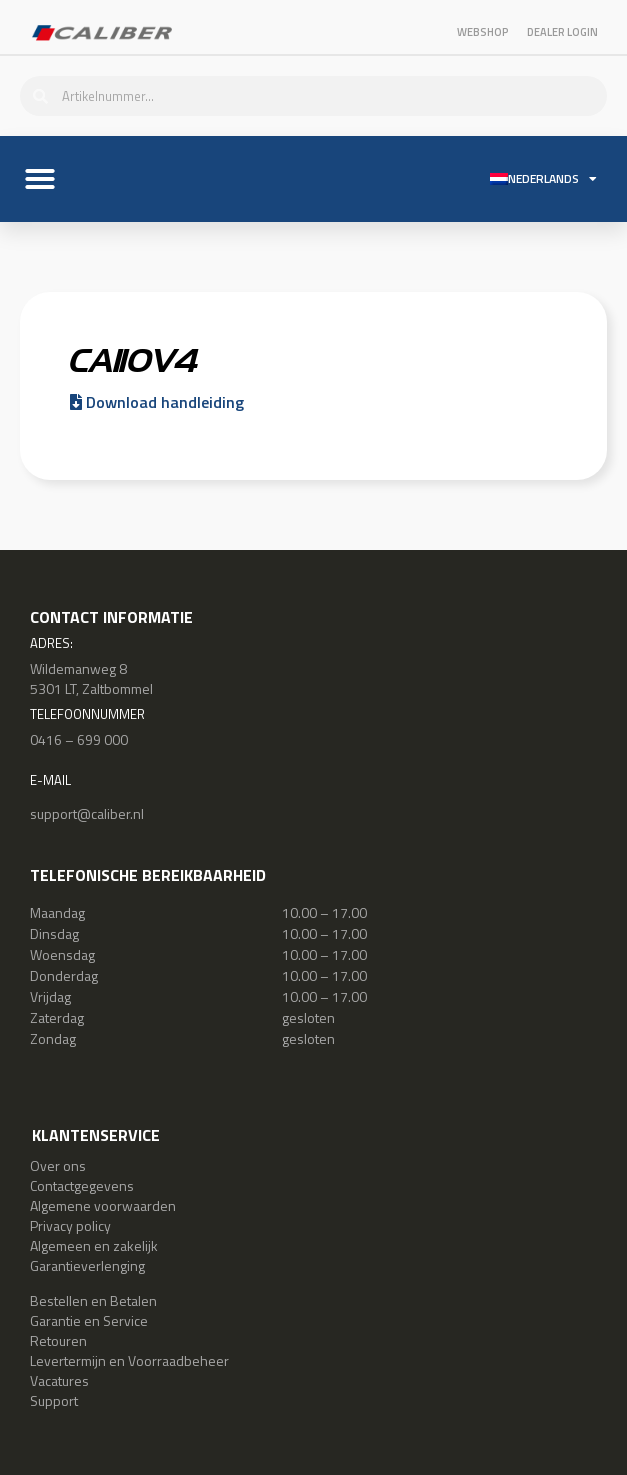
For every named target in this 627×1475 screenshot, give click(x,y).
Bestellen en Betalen (93, 1300)
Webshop (483, 32)
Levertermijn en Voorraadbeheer (129, 1360)
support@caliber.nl (87, 813)
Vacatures (59, 1380)
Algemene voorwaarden (103, 1205)
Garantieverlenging (87, 1265)
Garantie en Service (89, 1320)
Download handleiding (157, 402)
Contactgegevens (82, 1185)
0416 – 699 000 (79, 739)
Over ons (58, 1165)
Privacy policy (70, 1225)
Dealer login (562, 32)
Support (54, 1400)
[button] (40, 179)
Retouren (58, 1340)
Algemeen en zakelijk (94, 1245)
